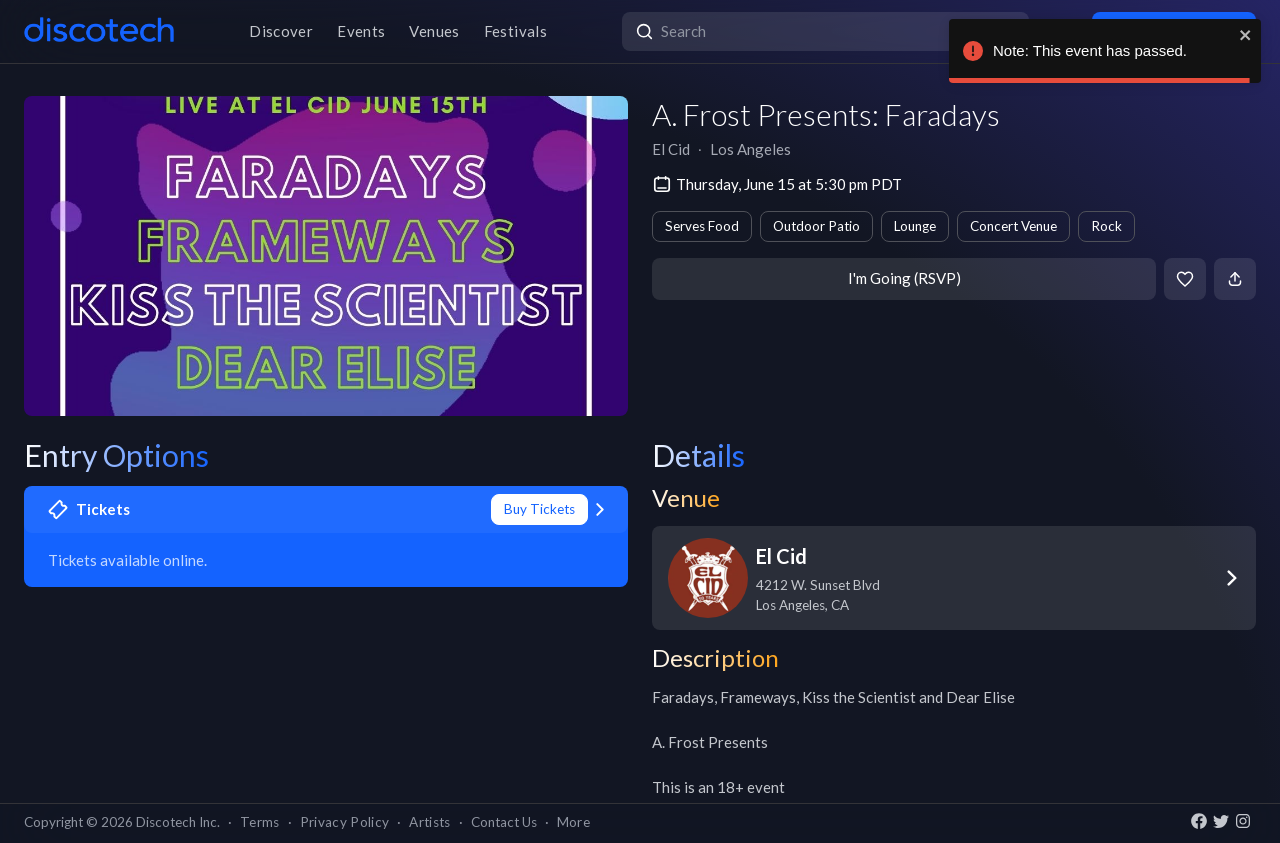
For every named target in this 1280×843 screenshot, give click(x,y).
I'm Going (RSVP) (904, 278)
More (573, 822)
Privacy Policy (345, 822)
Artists (429, 822)
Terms (260, 822)
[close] (1246, 35)
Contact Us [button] (504, 822)
